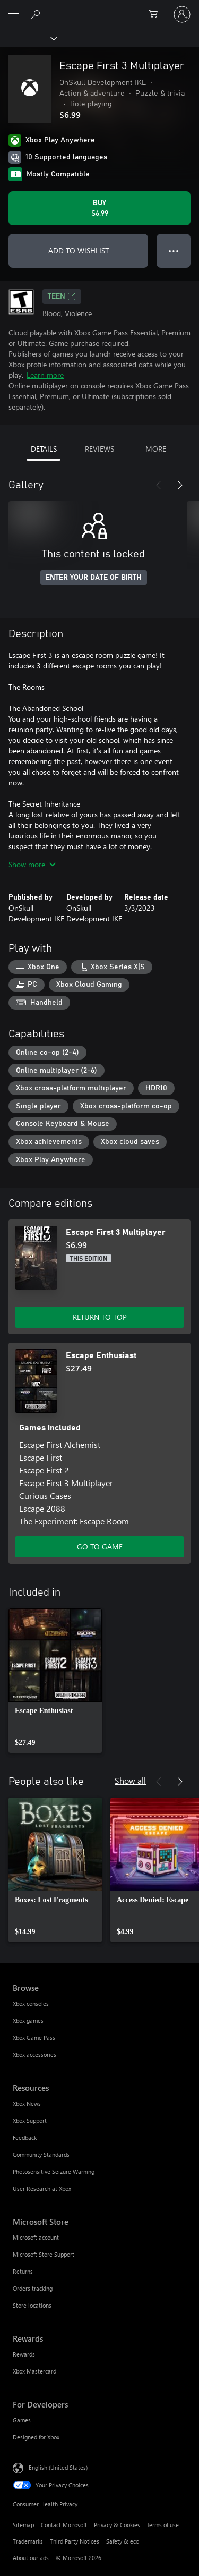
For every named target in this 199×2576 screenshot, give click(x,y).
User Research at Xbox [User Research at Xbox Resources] (42, 2188)
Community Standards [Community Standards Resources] (41, 2154)
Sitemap (23, 2524)
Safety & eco (122, 2541)
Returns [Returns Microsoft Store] (23, 2271)
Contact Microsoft (64, 2524)
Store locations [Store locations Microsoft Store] (32, 2305)
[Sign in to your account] (182, 14)
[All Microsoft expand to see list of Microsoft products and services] (13, 14)
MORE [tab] (155, 449)
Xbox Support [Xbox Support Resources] (30, 2120)
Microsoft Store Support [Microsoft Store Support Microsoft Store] (43, 2254)
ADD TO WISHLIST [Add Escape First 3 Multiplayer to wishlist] (78, 250)
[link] (55, 1680)
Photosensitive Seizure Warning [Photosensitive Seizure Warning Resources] (53, 2171)
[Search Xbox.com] (37, 13)
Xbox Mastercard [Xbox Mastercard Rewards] (34, 2371)
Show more (32, 864)
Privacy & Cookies (117, 2524)
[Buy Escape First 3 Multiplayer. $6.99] (99, 208)
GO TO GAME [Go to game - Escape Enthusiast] (100, 1546)
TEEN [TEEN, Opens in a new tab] (62, 296)
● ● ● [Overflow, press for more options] (174, 250)
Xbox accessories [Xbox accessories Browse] (34, 2054)
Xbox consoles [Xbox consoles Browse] (31, 2003)
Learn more (45, 375)
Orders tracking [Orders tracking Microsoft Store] (33, 2288)
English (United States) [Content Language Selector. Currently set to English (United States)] (58, 2467)
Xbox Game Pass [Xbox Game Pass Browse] (34, 2037)
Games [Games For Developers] (22, 2420)
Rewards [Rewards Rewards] (24, 2354)
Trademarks (28, 2541)
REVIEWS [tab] (99, 449)
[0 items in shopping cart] (156, 14)
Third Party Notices (74, 2541)
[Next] (180, 485)
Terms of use (163, 2524)
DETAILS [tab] (44, 449)
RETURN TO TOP (100, 1317)
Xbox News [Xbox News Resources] (27, 2103)
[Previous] (158, 485)
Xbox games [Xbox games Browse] (28, 2020)
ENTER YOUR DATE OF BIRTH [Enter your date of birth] (94, 577)
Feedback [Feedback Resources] (25, 2137)
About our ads (31, 2557)
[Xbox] (28, 38)
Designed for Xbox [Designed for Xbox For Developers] (36, 2437)
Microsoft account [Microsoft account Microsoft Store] (36, 2237)
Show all (130, 1780)
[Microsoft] (99, 8)
